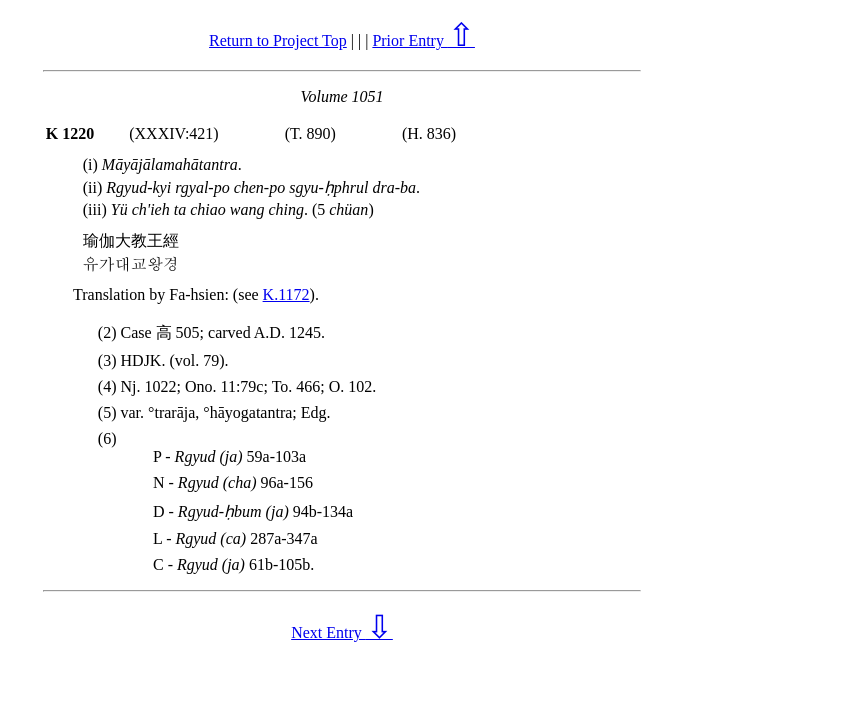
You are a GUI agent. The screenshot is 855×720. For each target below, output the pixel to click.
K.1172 (286, 294)
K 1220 (70, 133)
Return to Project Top (278, 40)
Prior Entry (423, 40)
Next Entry (342, 632)
